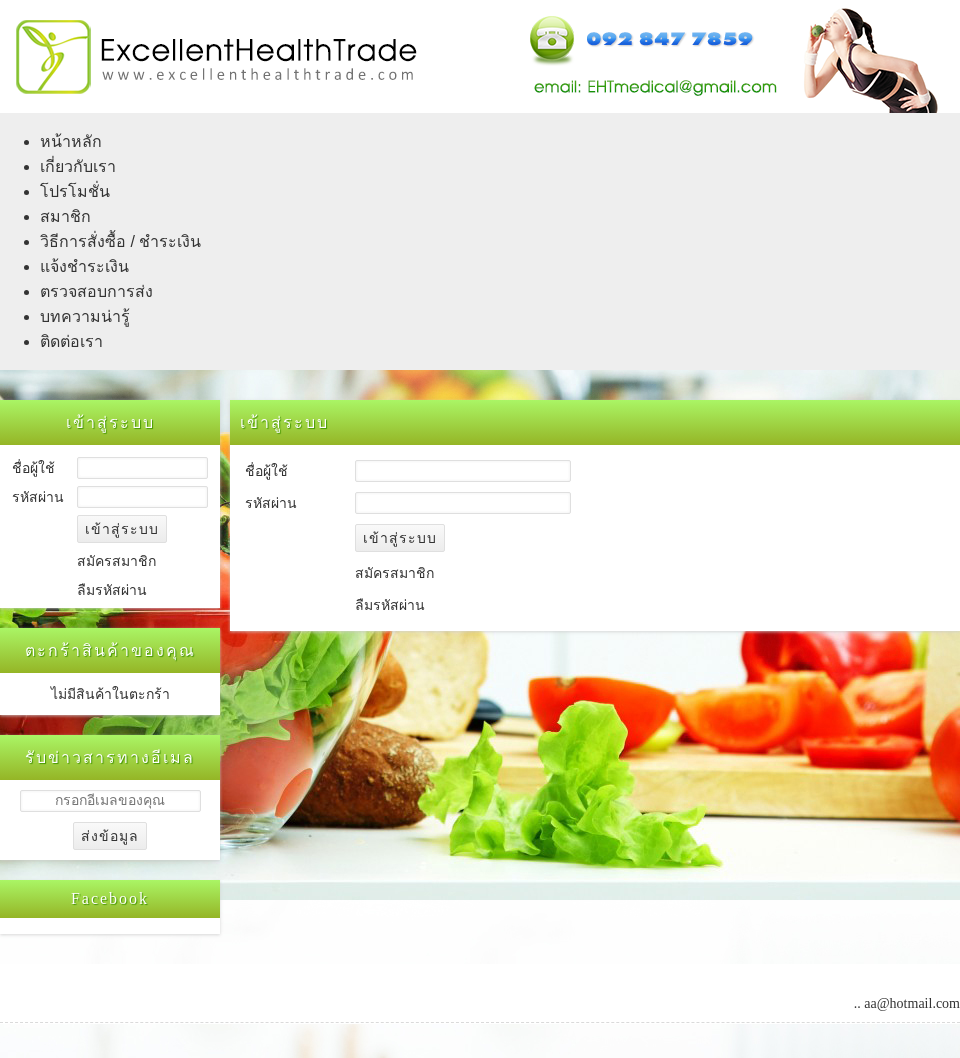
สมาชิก (65, 216)
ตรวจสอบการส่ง (96, 291)
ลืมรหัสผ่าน (112, 590)
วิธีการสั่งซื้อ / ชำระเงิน (120, 241)
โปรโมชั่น (75, 191)
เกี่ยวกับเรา (78, 166)
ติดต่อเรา (71, 341)
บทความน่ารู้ (85, 316)
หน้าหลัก (71, 141)
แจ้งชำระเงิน (84, 266)
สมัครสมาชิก (116, 561)
